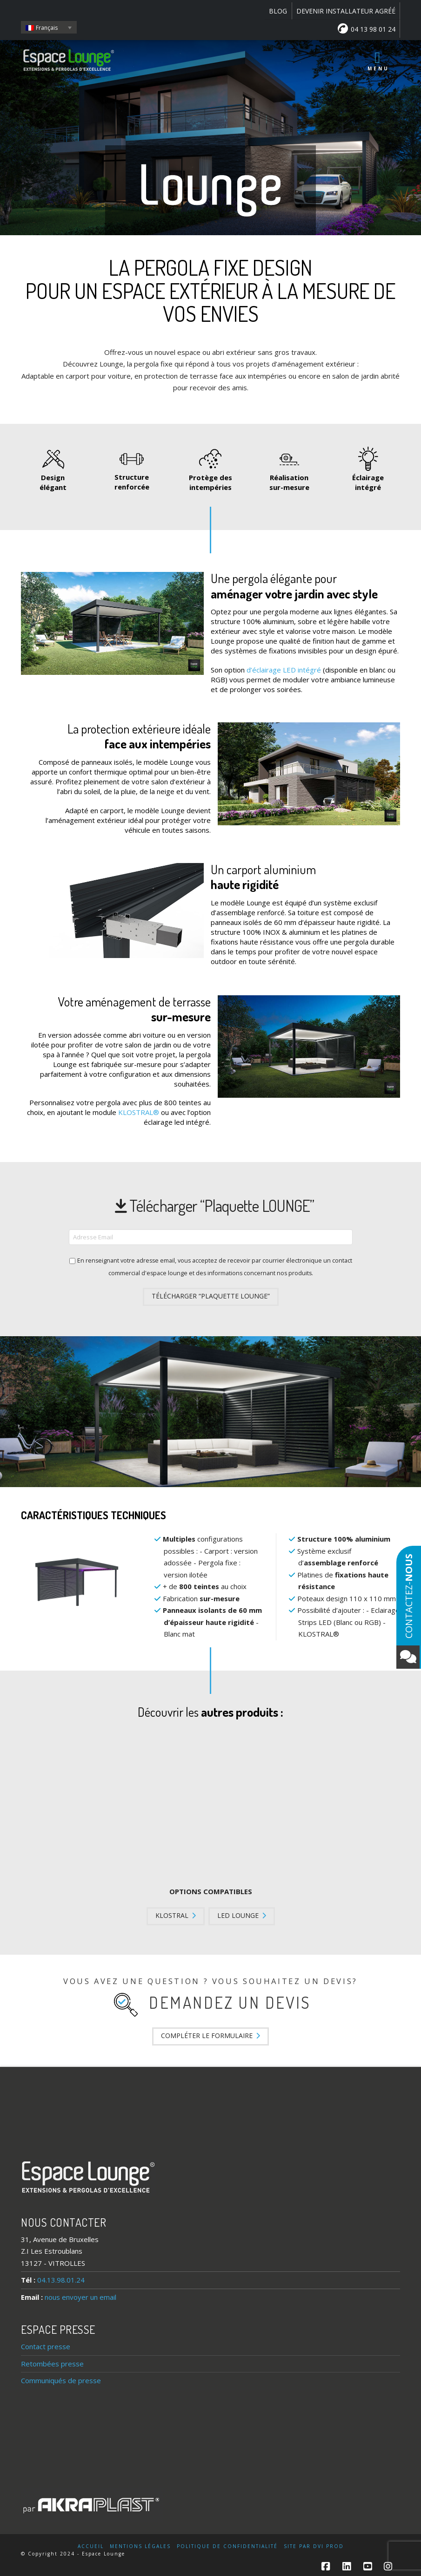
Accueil (91, 2546)
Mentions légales (140, 2546)
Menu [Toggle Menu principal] (378, 61)
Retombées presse (52, 2363)
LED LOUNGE (241, 1915)
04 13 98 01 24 (366, 28)
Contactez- (408, 1611)
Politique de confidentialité (227, 2546)
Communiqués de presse (61, 2380)
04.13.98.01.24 (61, 2279)
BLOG (278, 11)
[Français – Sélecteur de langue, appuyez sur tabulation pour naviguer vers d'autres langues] (49, 27)
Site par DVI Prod (314, 2546)
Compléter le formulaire (210, 2035)
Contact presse (45, 2346)
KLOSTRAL (175, 1915)
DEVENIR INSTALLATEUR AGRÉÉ (345, 11)
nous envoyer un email (80, 2297)
